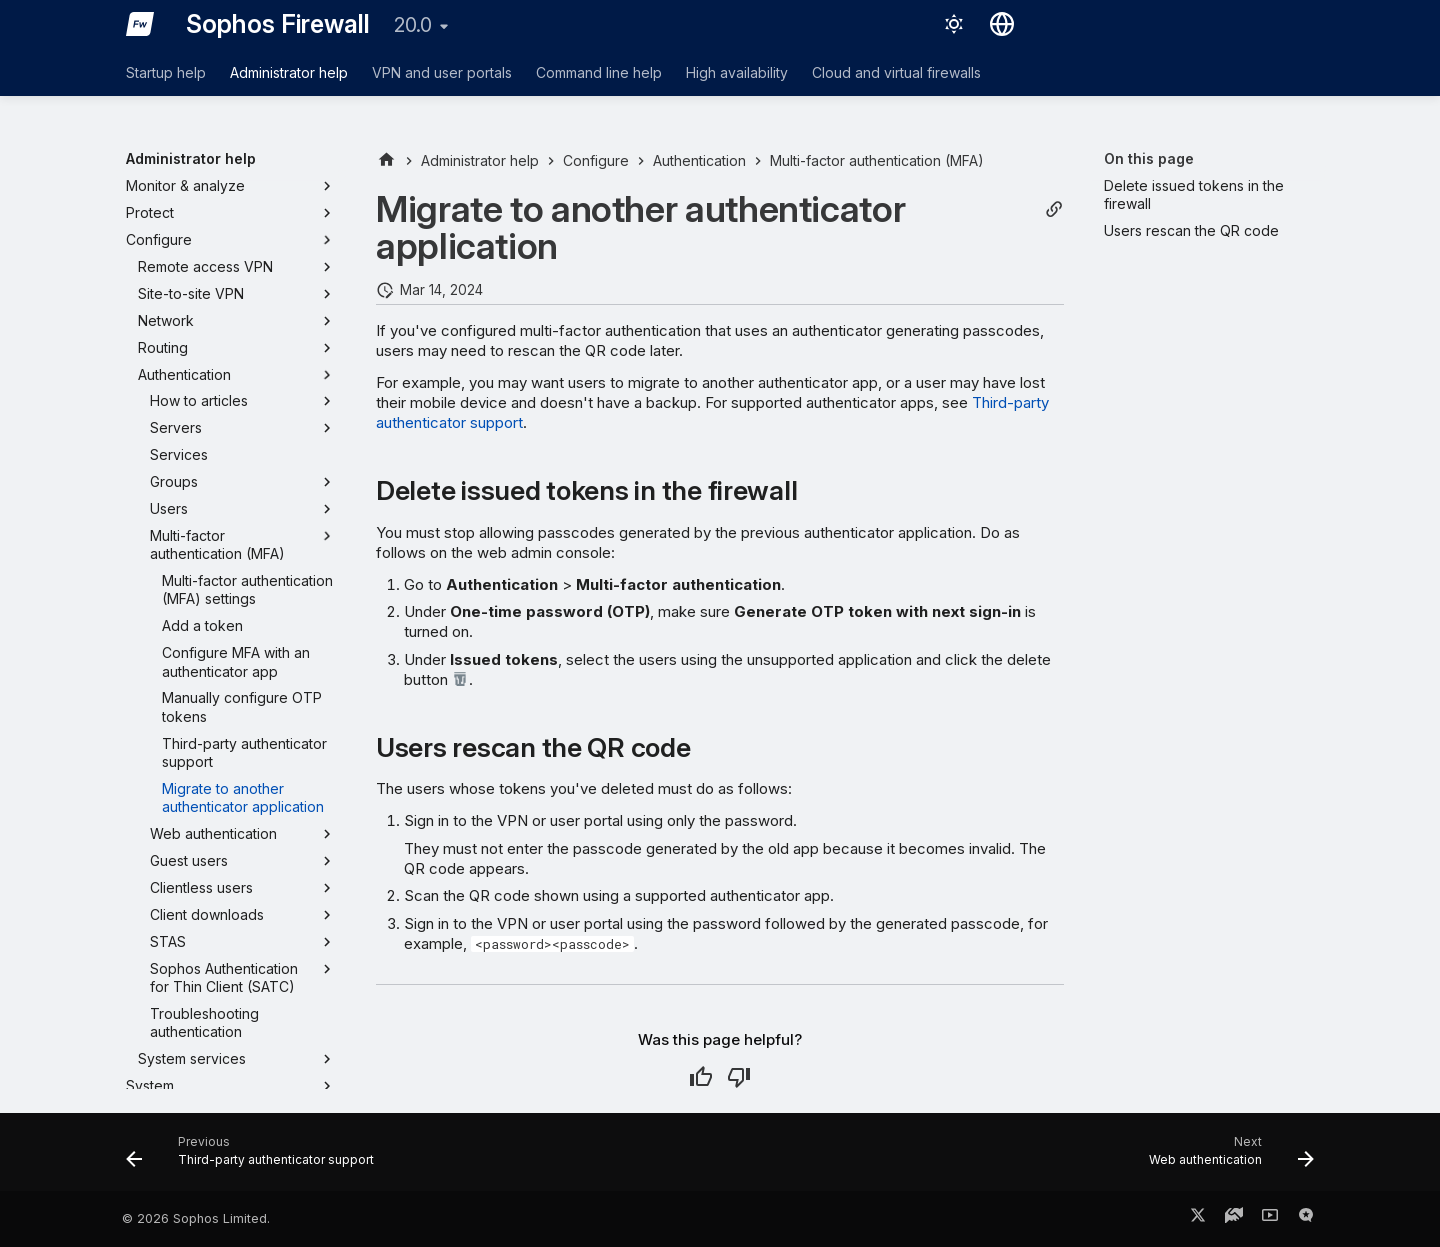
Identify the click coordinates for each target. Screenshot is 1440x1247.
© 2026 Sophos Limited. (196, 1218)
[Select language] (1002, 24)
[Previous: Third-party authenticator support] (255, 1158)
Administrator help (289, 72)
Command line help (599, 72)
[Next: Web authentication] (1226, 1158)
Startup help (166, 72)
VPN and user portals (442, 72)
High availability (737, 72)
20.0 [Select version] (413, 25)
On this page (1149, 158)
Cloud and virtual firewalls (896, 72)
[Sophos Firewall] (140, 24)
